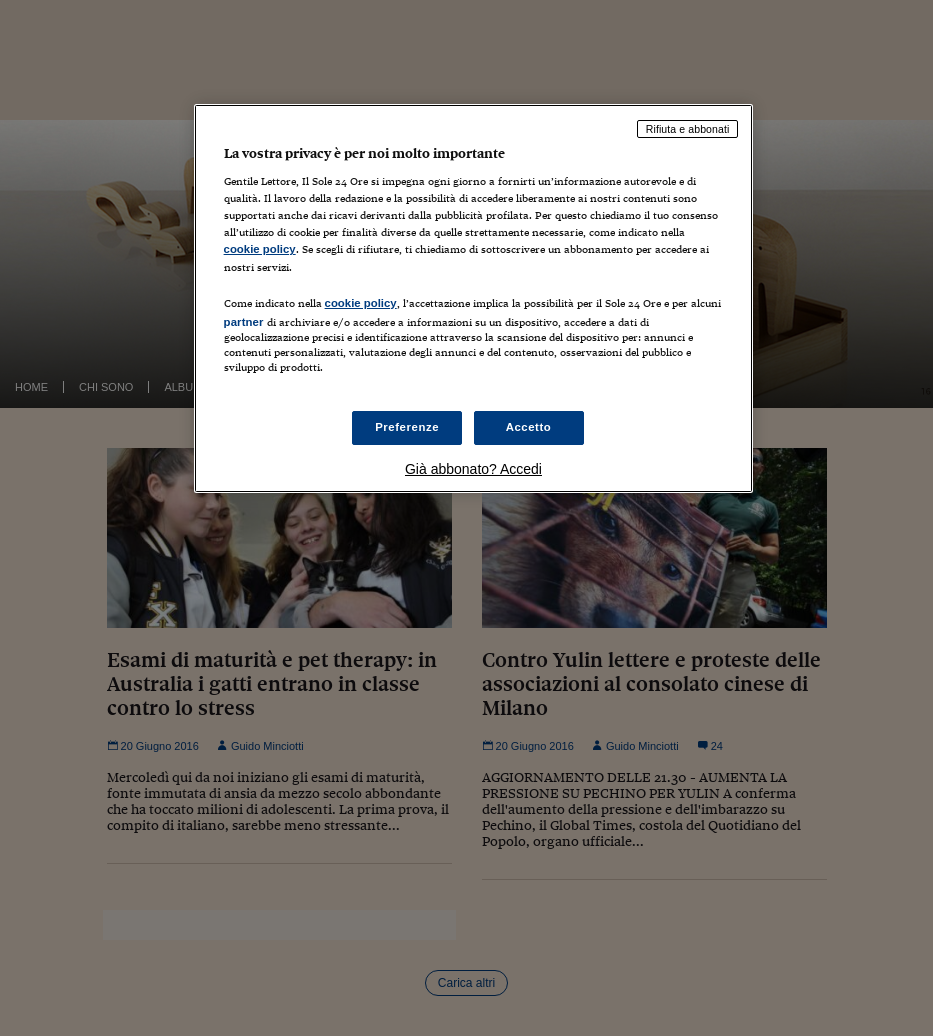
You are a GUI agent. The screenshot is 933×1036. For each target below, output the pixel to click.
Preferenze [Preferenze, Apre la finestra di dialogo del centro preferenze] (407, 427)
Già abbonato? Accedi (473, 469)
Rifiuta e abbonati (688, 129)
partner (244, 322)
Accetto (529, 427)
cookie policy (260, 249)
